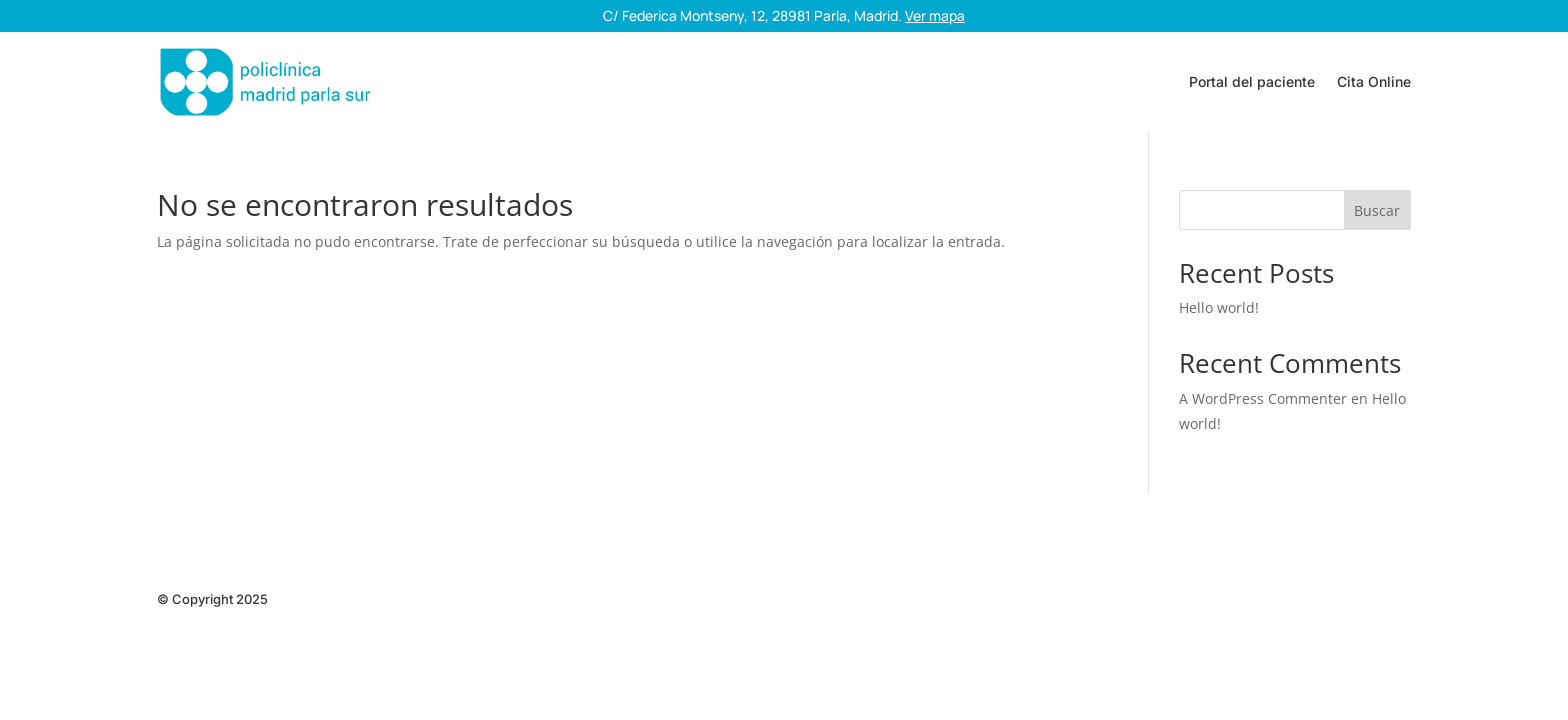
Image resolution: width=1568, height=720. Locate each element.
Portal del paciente (1252, 81)
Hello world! (1219, 307)
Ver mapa (935, 15)
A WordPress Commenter (1263, 398)
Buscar (1377, 210)
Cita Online (1374, 81)
